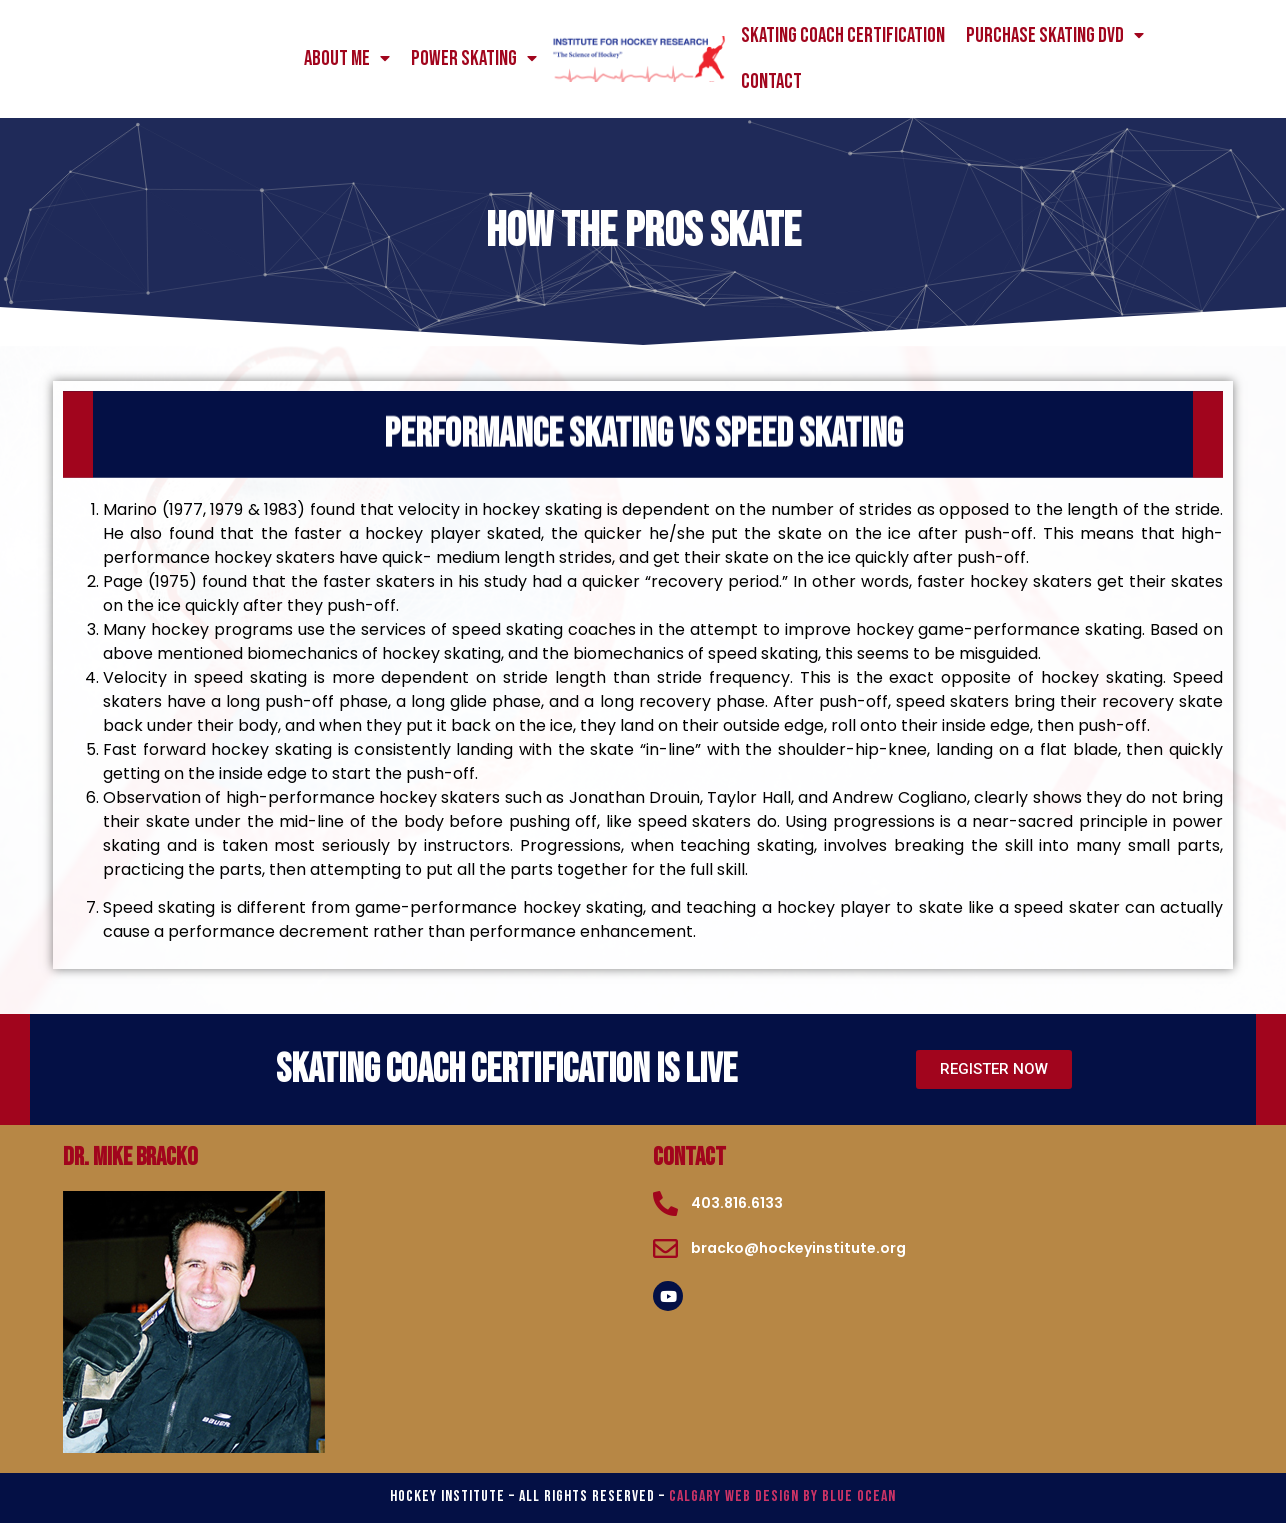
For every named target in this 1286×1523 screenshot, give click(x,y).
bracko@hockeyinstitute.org (798, 1248)
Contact (771, 81)
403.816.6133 (737, 1203)
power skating (474, 59)
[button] (994, 1069)
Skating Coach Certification (843, 35)
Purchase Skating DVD (1055, 36)
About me (347, 59)
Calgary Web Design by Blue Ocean (782, 1496)
